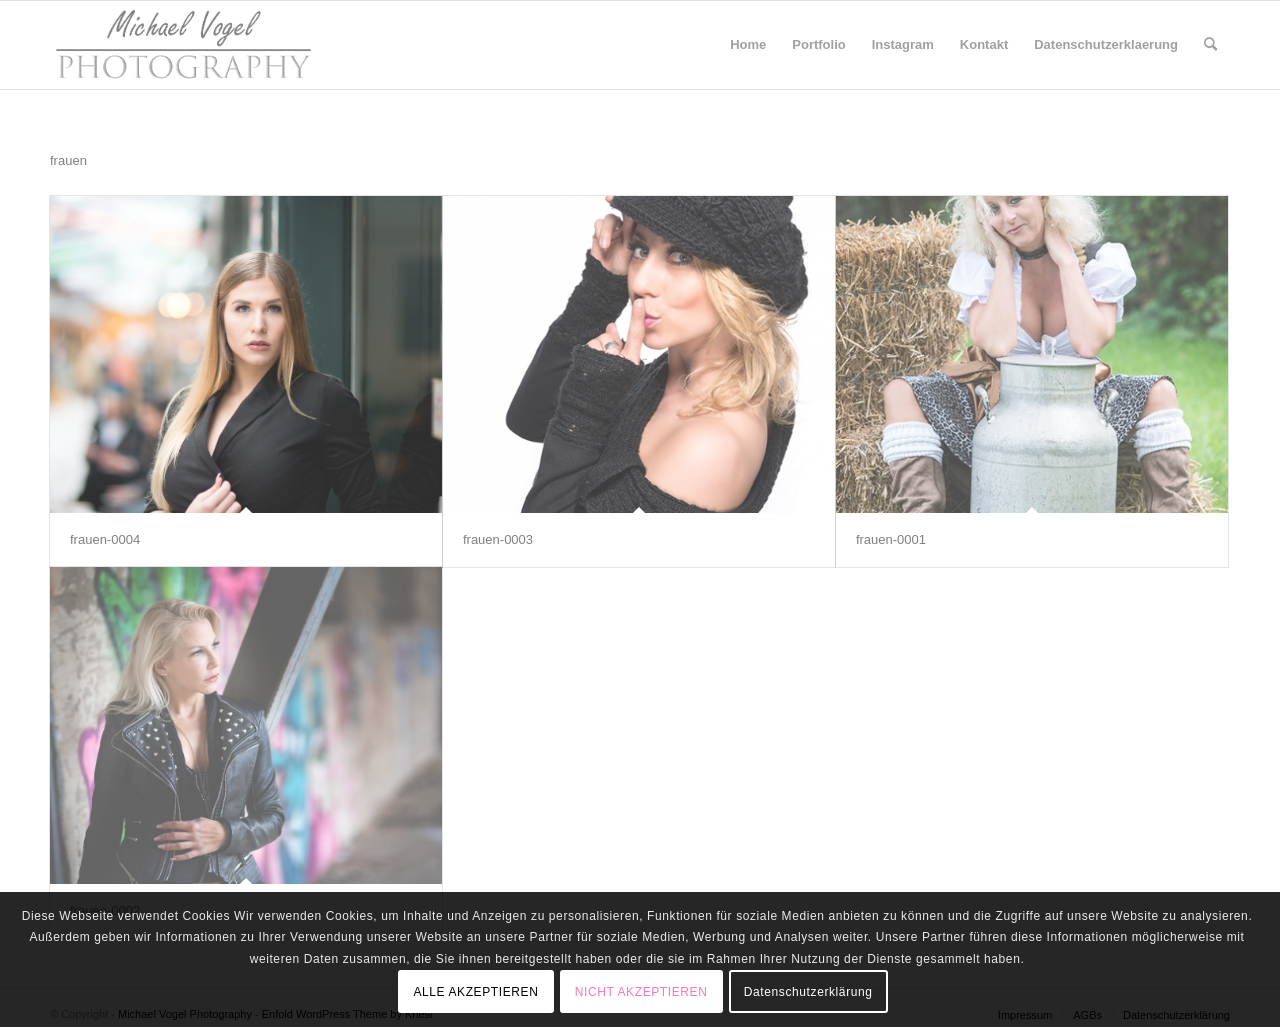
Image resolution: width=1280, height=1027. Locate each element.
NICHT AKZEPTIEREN (641, 992)
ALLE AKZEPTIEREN (475, 992)
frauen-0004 (105, 539)
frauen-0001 (891, 539)
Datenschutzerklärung (808, 992)
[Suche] (1210, 45)
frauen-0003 (498, 539)
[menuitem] (748, 45)
